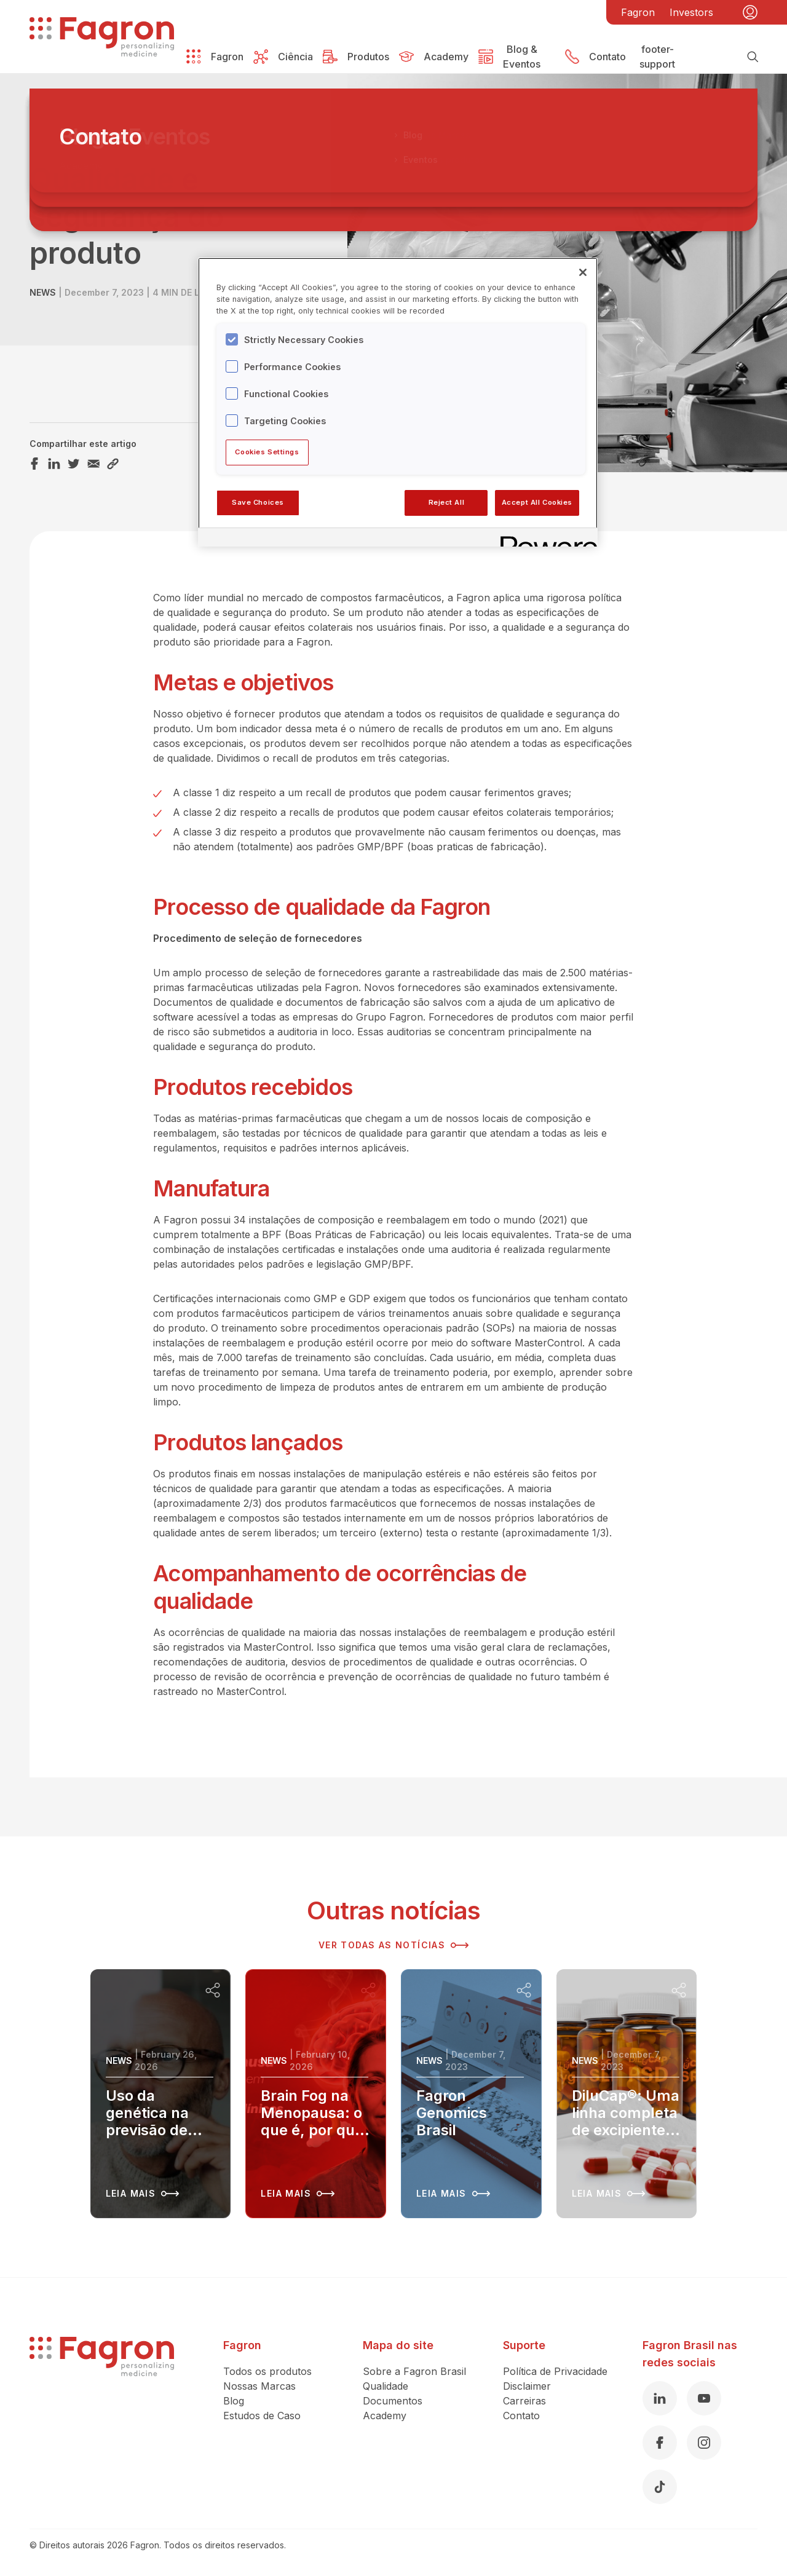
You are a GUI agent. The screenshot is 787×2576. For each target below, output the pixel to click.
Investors (691, 12)
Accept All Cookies (537, 502)
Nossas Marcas (259, 2386)
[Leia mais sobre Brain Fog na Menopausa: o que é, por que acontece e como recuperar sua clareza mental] (316, 2094)
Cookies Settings (267, 452)
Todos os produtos (267, 2371)
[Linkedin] (660, 2398)
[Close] (582, 272)
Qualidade (385, 2386)
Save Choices (258, 502)
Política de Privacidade (555, 2371)
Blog (233, 2401)
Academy (384, 2415)
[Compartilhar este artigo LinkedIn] (54, 463)
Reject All (447, 502)
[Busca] (752, 56)
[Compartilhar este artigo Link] (113, 463)
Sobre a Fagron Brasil (414, 2371)
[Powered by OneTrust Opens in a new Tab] (544, 539)
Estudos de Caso (262, 2415)
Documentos (392, 2401)
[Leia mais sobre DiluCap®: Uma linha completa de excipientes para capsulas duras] (627, 2094)
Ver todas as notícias (393, 1945)
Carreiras (524, 2401)
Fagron (638, 12)
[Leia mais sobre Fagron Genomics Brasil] (471, 2094)
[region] (398, 402)
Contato (521, 2415)
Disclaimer (527, 2386)
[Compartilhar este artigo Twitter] (74, 463)
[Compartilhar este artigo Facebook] (34, 463)
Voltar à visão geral (100, 142)
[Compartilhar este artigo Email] (93, 463)
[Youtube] (704, 2398)
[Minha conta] (750, 12)
